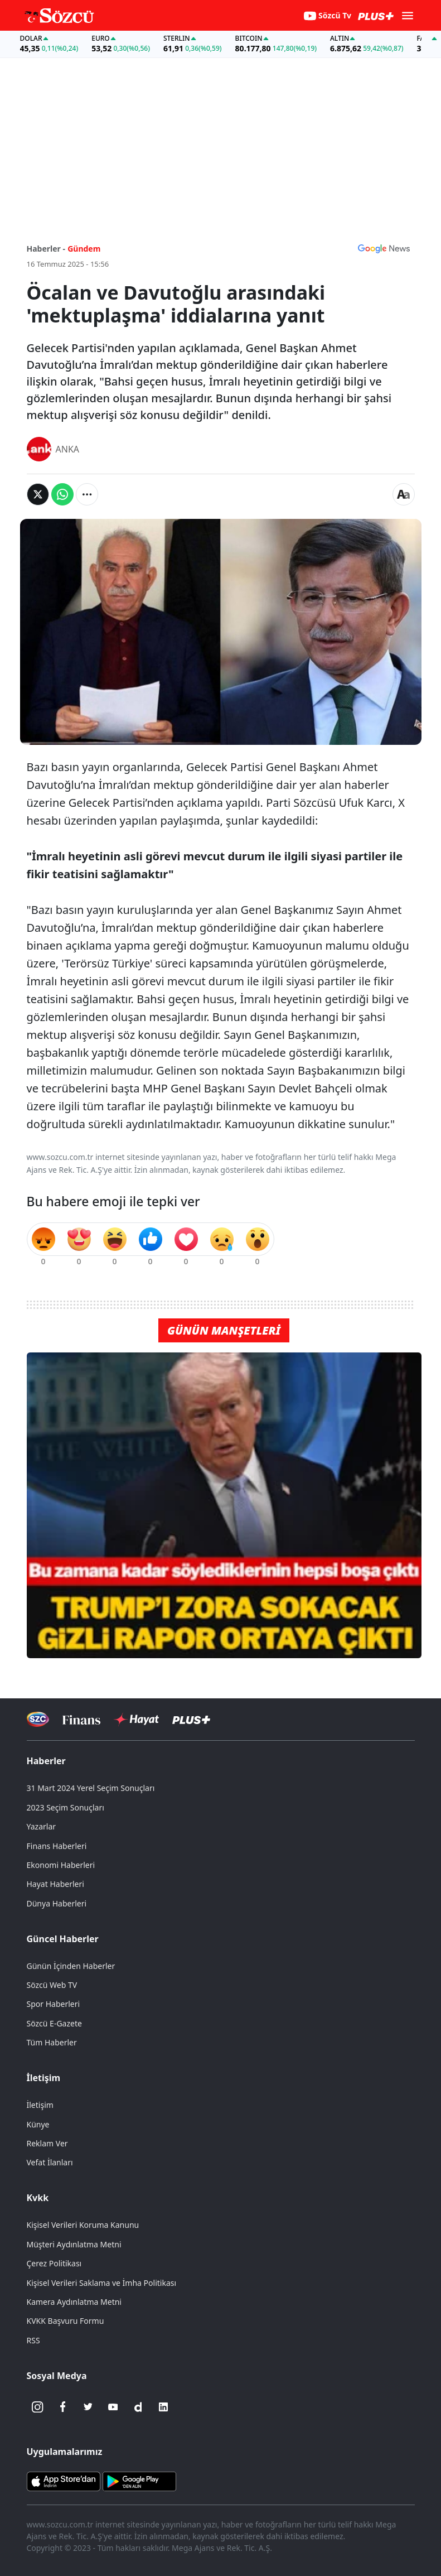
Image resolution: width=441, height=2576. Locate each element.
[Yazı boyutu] (403, 494)
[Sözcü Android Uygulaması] (139, 2480)
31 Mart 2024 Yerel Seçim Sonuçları (91, 1788)
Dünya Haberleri (57, 1903)
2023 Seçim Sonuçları (65, 1807)
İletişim (44, 2078)
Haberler (46, 1761)
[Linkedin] (163, 2407)
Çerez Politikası (54, 2263)
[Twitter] (88, 2407)
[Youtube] (113, 2407)
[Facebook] (63, 2407)
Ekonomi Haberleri (61, 1865)
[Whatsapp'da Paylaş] (62, 494)
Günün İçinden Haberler (71, 1966)
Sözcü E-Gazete (54, 2023)
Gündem (83, 248)
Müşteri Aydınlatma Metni (74, 2244)
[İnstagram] (38, 2407)
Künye (38, 2124)
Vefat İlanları (50, 2162)
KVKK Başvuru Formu (65, 2320)
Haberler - (46, 248)
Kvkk (38, 2198)
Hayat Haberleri (55, 1884)
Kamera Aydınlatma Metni (74, 2301)
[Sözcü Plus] (191, 1719)
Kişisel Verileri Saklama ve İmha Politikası (102, 2283)
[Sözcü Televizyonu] (38, 1719)
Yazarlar (41, 1826)
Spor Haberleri (53, 2004)
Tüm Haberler (52, 2042)
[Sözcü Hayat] (136, 1719)
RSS (33, 2340)
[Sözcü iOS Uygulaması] (63, 2480)
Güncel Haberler (63, 1939)
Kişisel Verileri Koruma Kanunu (83, 2224)
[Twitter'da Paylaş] (38, 494)
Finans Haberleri (57, 1846)
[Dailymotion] (138, 2407)
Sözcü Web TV (52, 1985)
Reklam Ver (47, 2143)
